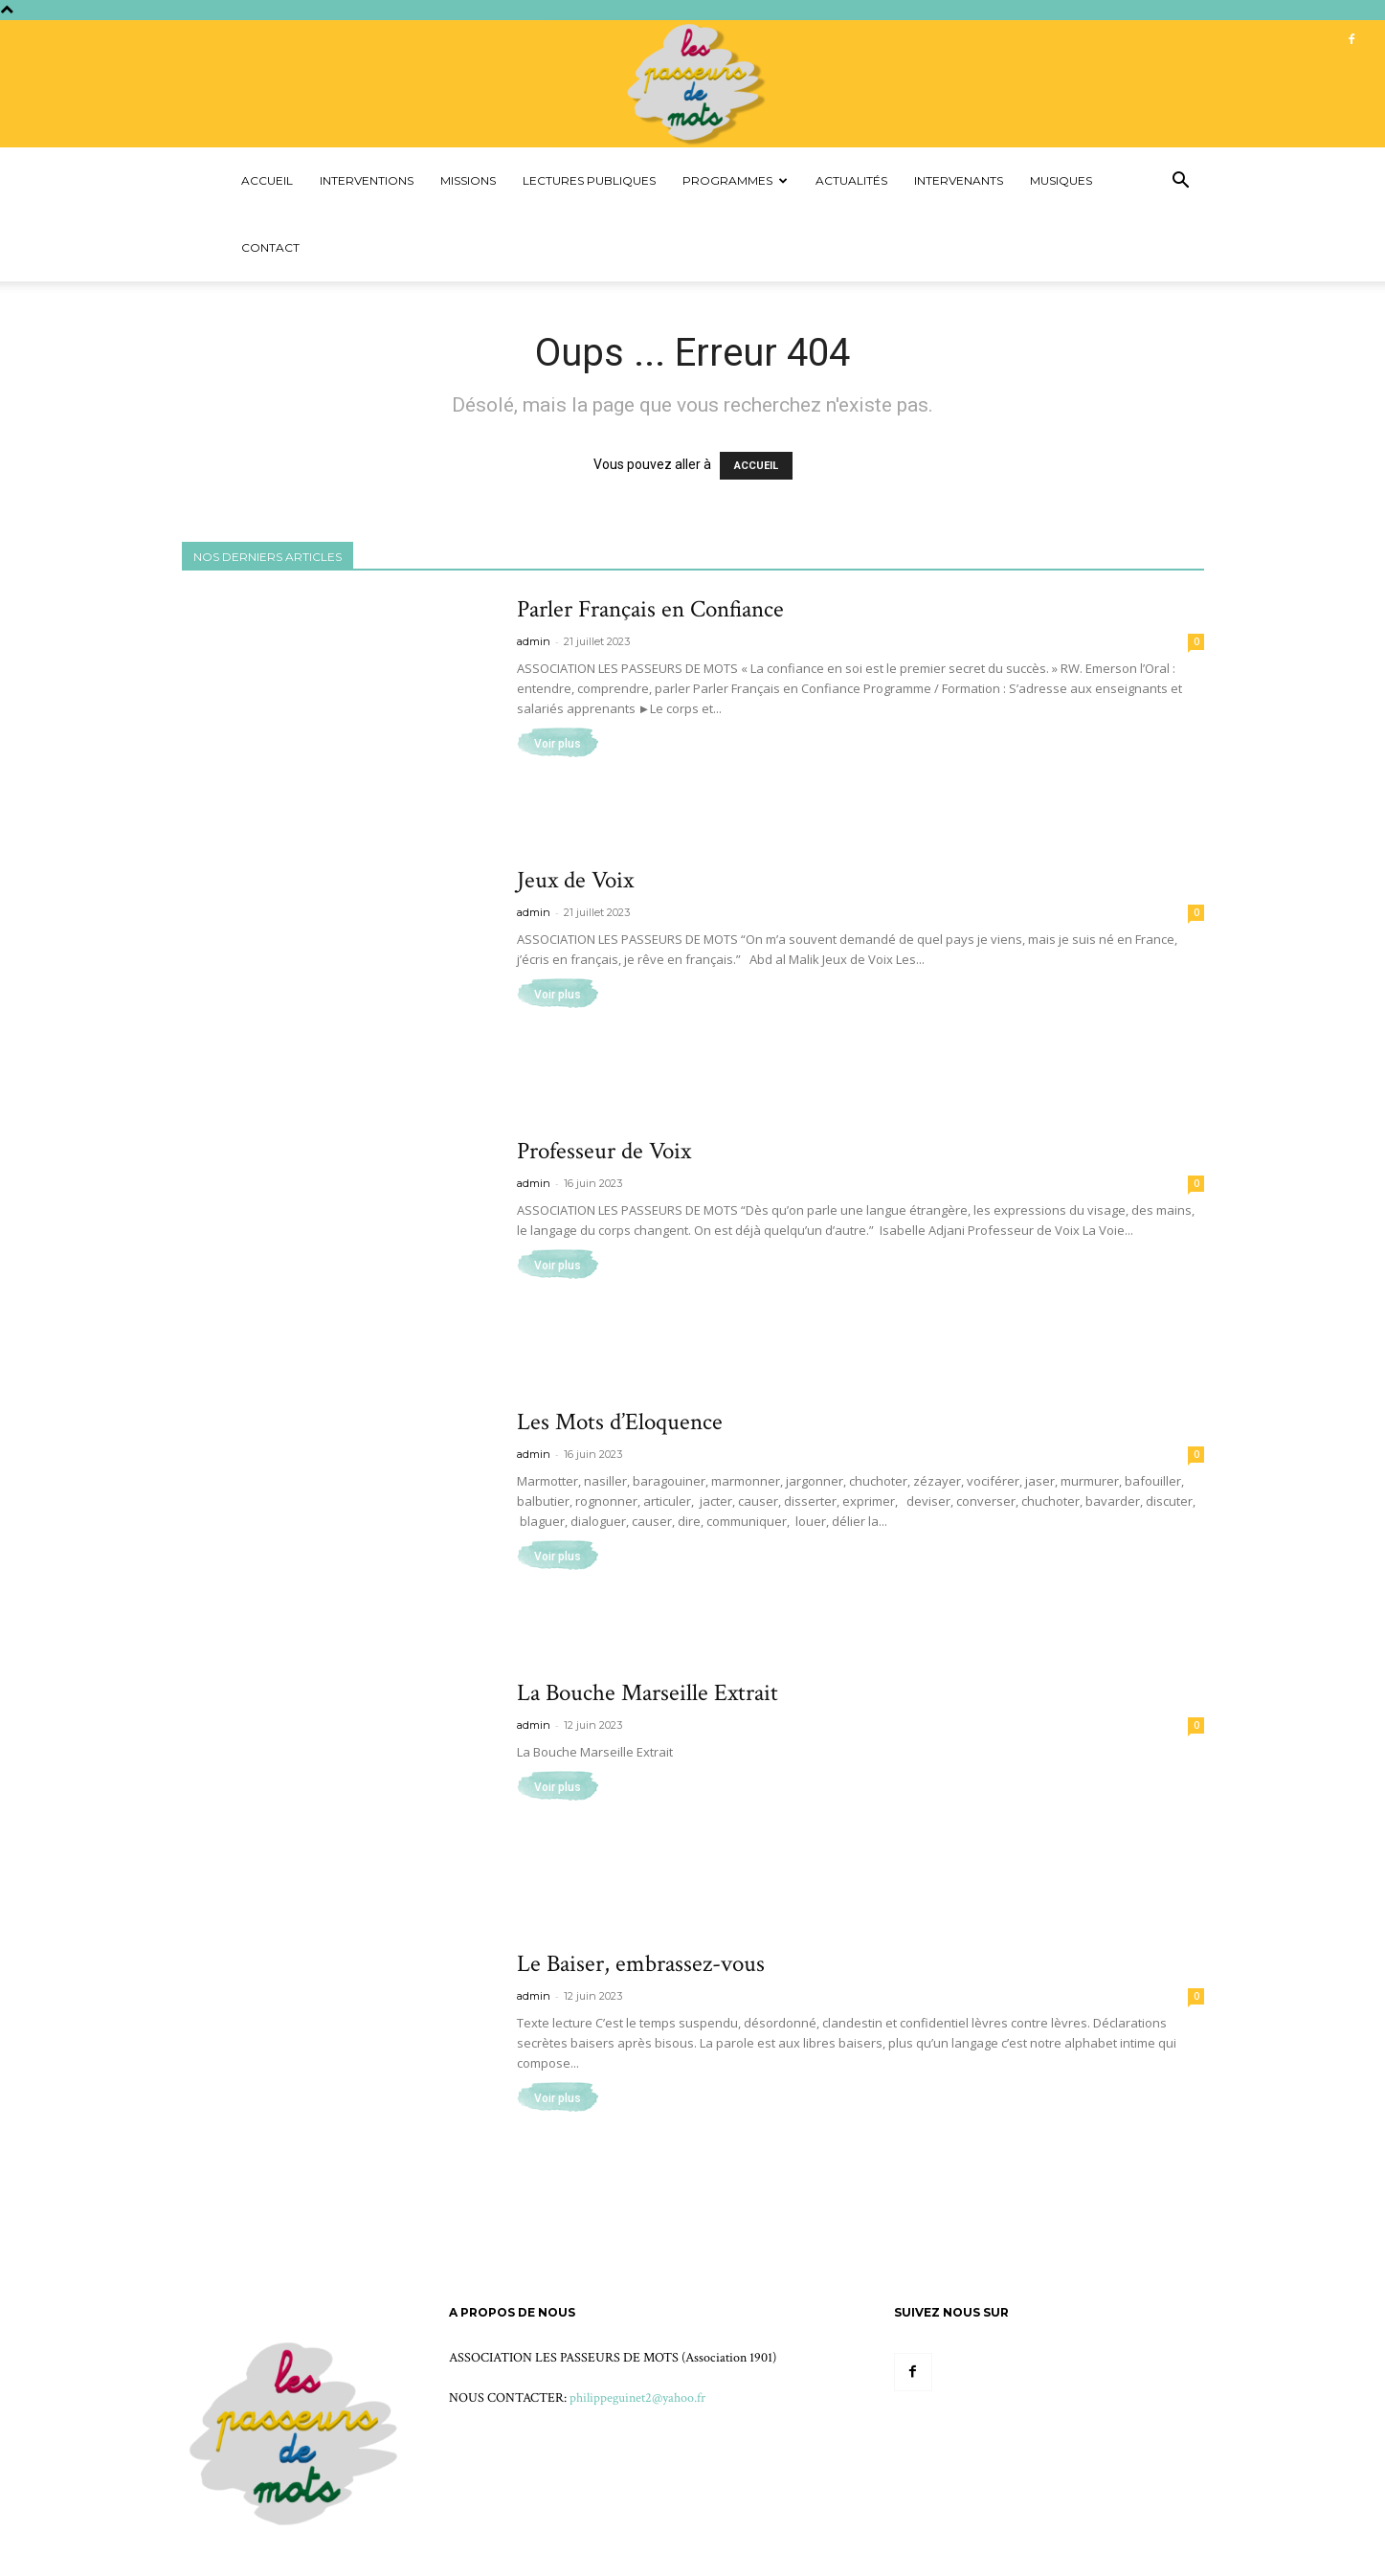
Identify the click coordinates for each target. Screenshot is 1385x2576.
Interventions (366, 180)
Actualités (851, 180)
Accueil (267, 180)
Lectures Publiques (589, 180)
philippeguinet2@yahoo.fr (637, 2398)
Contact (270, 247)
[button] (1181, 182)
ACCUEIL (756, 465)
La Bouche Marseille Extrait (647, 1693)
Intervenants (958, 180)
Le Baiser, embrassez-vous (641, 1964)
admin (533, 641)
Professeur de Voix (604, 1151)
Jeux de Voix (575, 880)
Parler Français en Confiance (650, 609)
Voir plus (557, 743)
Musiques (1061, 180)
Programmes (735, 180)
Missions (468, 180)
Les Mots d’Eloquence (620, 1422)
